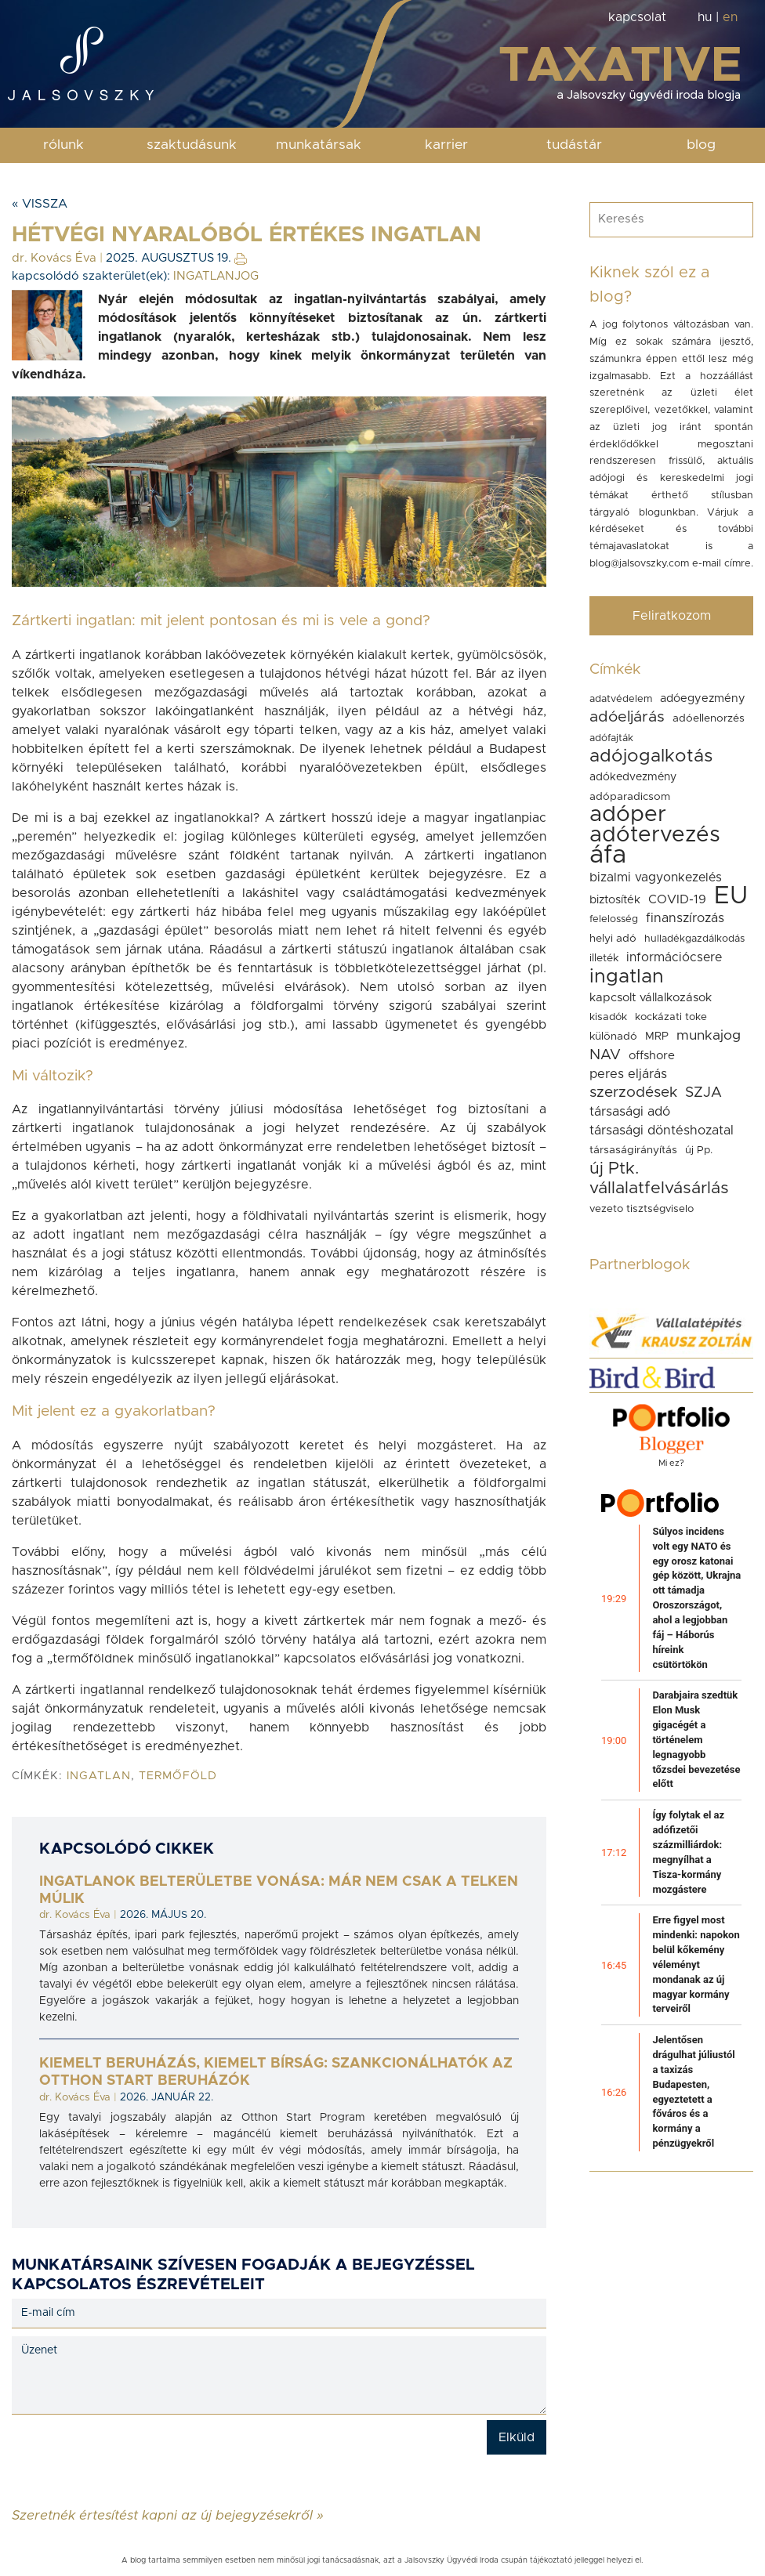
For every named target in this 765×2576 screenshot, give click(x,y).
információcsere (674, 957)
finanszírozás (685, 918)
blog (701, 145)
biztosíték (614, 900)
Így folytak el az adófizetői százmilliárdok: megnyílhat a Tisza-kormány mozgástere (688, 1851)
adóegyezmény (702, 698)
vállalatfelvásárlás (659, 1188)
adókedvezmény (632, 777)
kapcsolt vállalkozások (650, 998)
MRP (657, 1036)
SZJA (703, 1092)
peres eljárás (628, 1074)
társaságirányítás (633, 1150)
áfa (607, 855)
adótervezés (654, 835)
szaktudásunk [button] (192, 145)
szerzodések (633, 1092)
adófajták (611, 738)
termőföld (178, 1776)
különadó (613, 1036)
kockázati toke (671, 1016)
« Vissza (39, 203)
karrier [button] (446, 145)
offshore (652, 1056)
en (730, 17)
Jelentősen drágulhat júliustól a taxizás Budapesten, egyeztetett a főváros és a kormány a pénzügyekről (693, 2091)
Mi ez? (671, 1463)
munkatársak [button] (318, 145)
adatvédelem (620, 699)
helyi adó (612, 938)
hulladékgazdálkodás (694, 939)
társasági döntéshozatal (661, 1130)
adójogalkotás (650, 756)
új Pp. (698, 1150)
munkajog (708, 1036)
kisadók (608, 1016)
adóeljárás (627, 717)
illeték (603, 958)
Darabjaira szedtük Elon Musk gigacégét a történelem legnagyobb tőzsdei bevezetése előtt (696, 1739)
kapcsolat (637, 17)
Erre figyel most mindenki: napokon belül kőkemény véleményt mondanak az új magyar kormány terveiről (695, 1964)
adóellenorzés (709, 718)
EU (731, 896)
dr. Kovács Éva (54, 258)
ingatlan (99, 1776)
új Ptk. (614, 1168)
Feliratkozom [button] (672, 616)
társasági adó (629, 1111)
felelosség (613, 919)
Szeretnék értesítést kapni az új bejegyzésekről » (168, 2515)
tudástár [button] (574, 145)
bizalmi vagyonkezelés (655, 877)
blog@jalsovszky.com (639, 564)
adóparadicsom (629, 796)
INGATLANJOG (216, 276)
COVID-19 (677, 899)
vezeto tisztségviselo (641, 1208)
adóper (627, 815)
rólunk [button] (63, 145)
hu (705, 17)
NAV (605, 1054)
